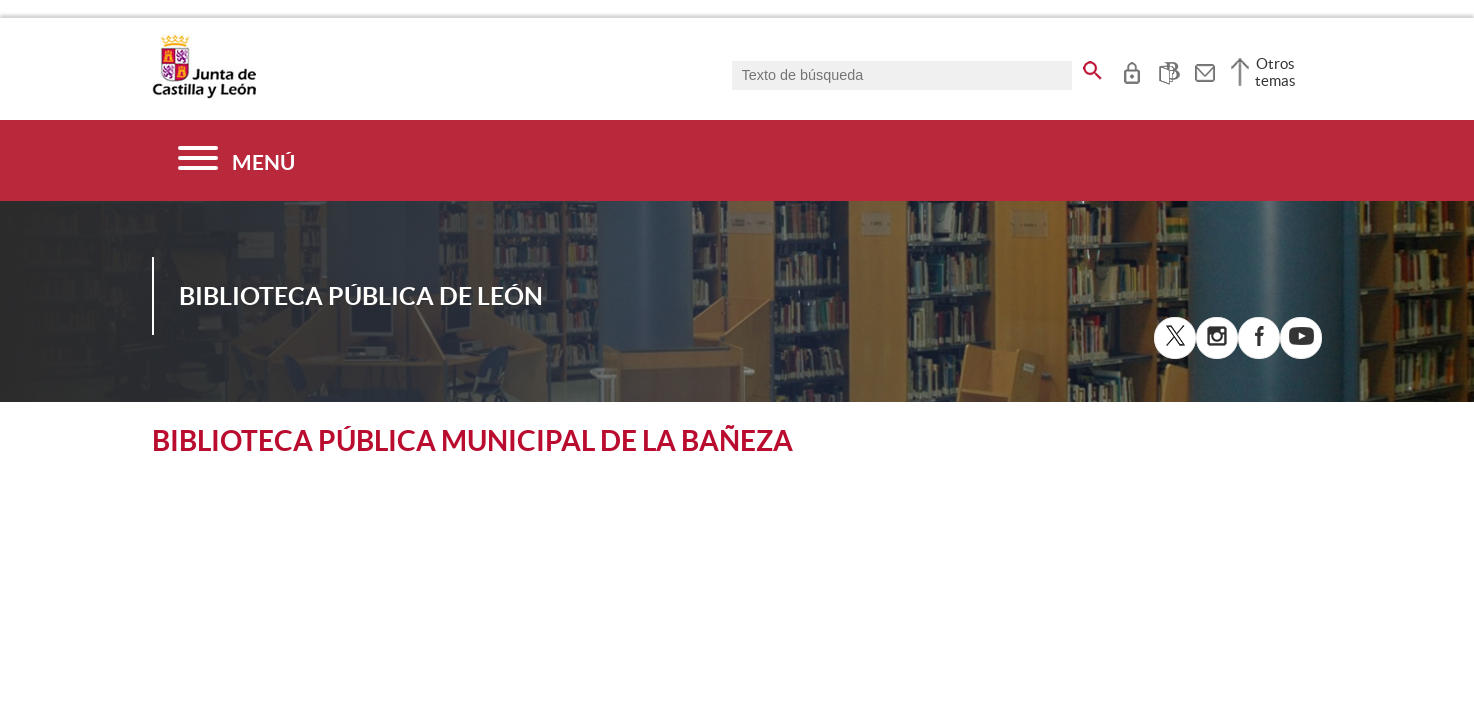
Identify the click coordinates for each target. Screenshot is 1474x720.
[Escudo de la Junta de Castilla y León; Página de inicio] (204, 94)
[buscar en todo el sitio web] (1092, 67)
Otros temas (1275, 72)
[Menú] (236, 160)
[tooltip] (1131, 70)
